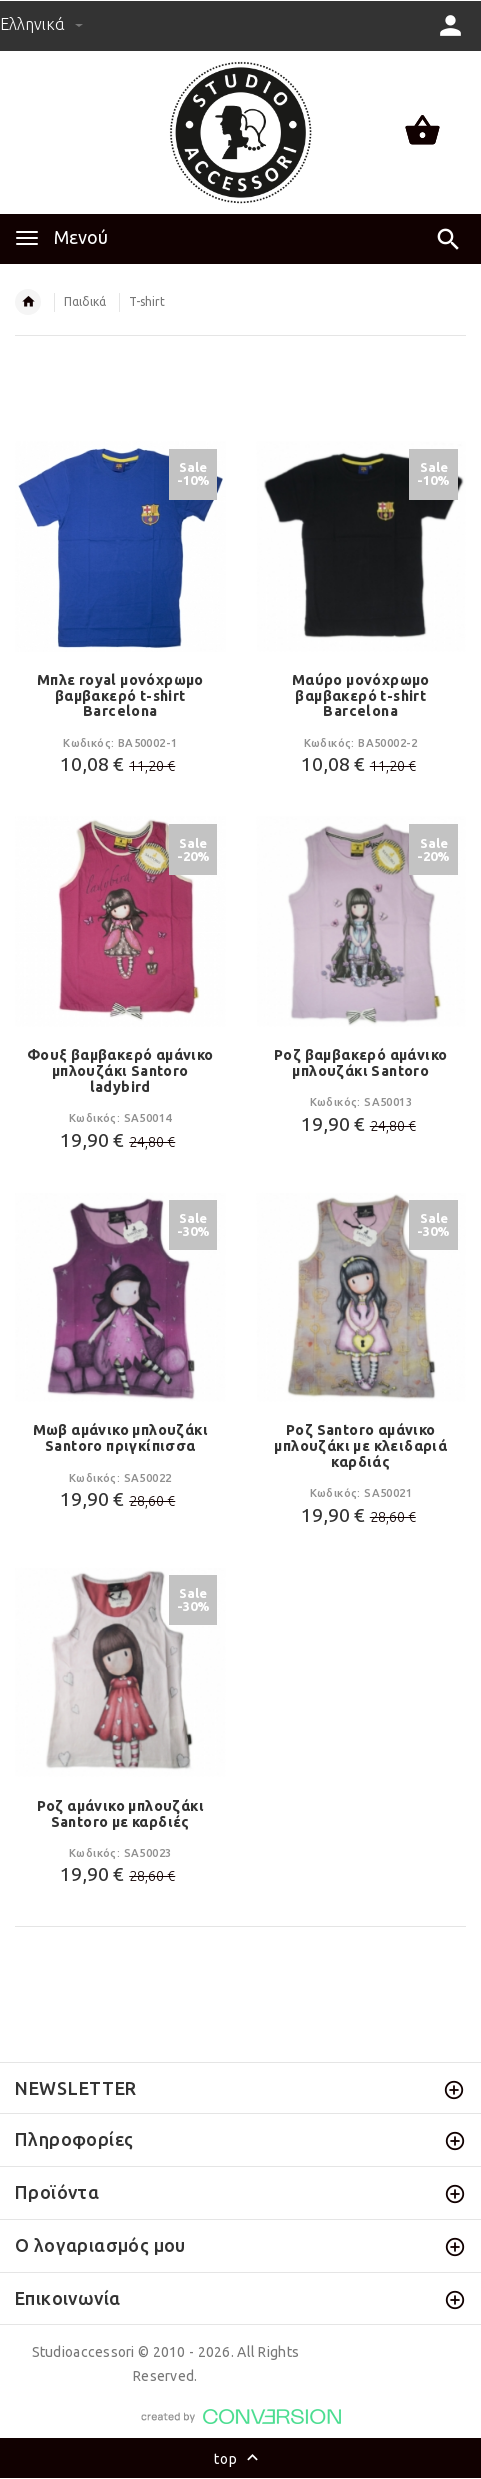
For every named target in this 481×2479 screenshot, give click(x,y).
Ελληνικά (41, 24)
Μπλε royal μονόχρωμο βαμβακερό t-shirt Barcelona (120, 696)
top (240, 2460)
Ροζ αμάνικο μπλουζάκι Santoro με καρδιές (120, 1814)
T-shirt (147, 301)
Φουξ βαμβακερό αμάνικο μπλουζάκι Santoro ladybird (120, 1071)
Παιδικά (85, 301)
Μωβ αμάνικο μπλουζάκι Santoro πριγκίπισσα (120, 1438)
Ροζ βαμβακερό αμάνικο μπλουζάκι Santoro (360, 1063)
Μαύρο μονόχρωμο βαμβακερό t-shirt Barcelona (361, 696)
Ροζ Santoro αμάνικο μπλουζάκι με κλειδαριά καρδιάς (360, 1446)
